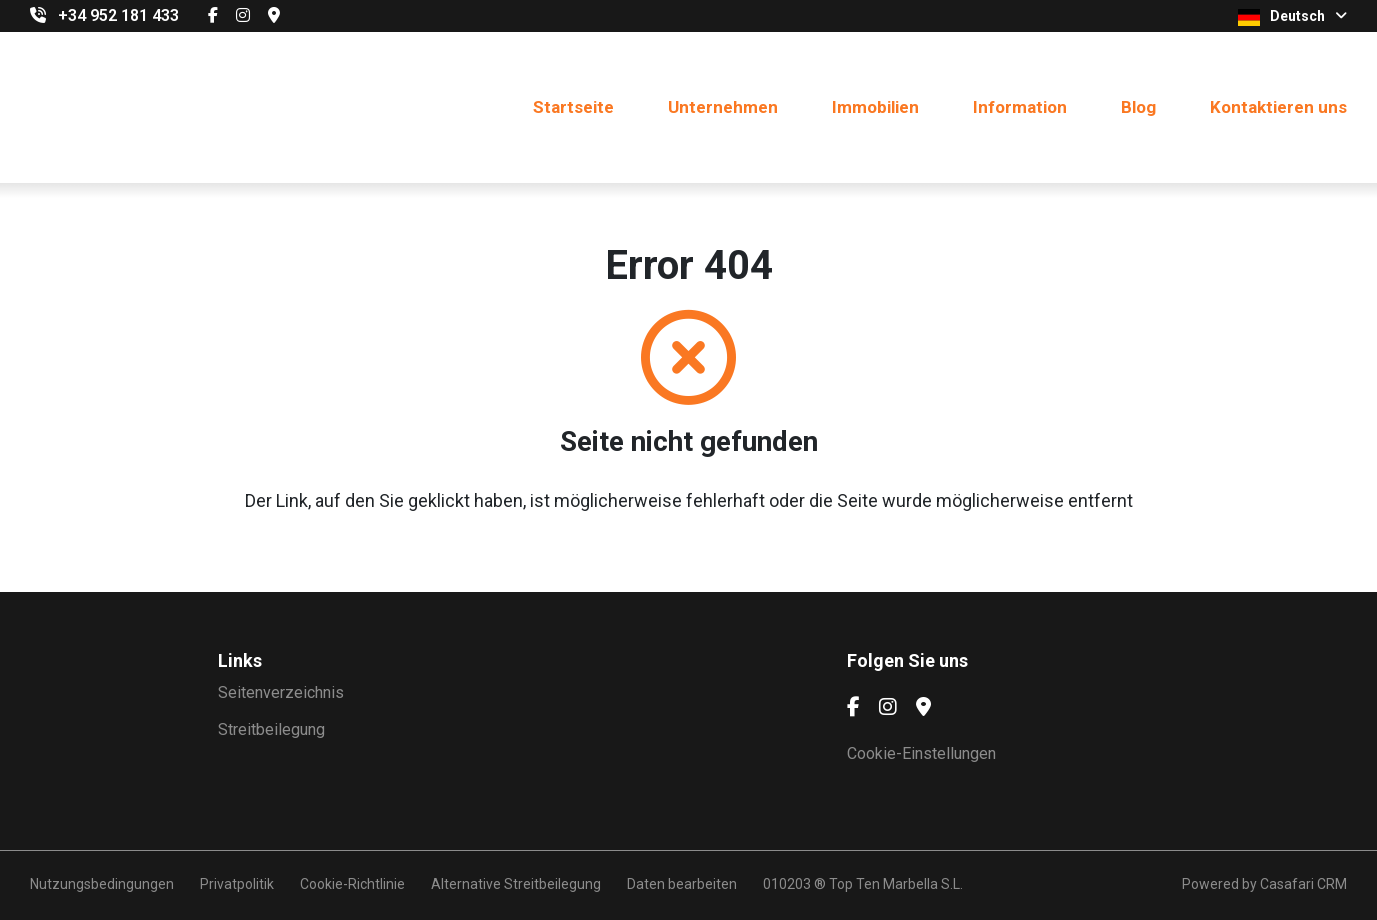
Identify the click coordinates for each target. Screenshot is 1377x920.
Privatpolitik (237, 884)
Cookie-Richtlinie (352, 884)
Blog (1138, 107)
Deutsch (1292, 17)
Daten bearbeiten (682, 884)
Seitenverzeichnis (281, 692)
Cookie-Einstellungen (921, 753)
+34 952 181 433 (118, 15)
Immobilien (875, 107)
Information (1020, 107)
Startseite (573, 107)
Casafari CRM (1303, 884)
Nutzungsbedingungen (102, 884)
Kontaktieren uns (1278, 107)
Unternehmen (723, 107)
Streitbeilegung (271, 729)
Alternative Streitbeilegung (516, 884)
